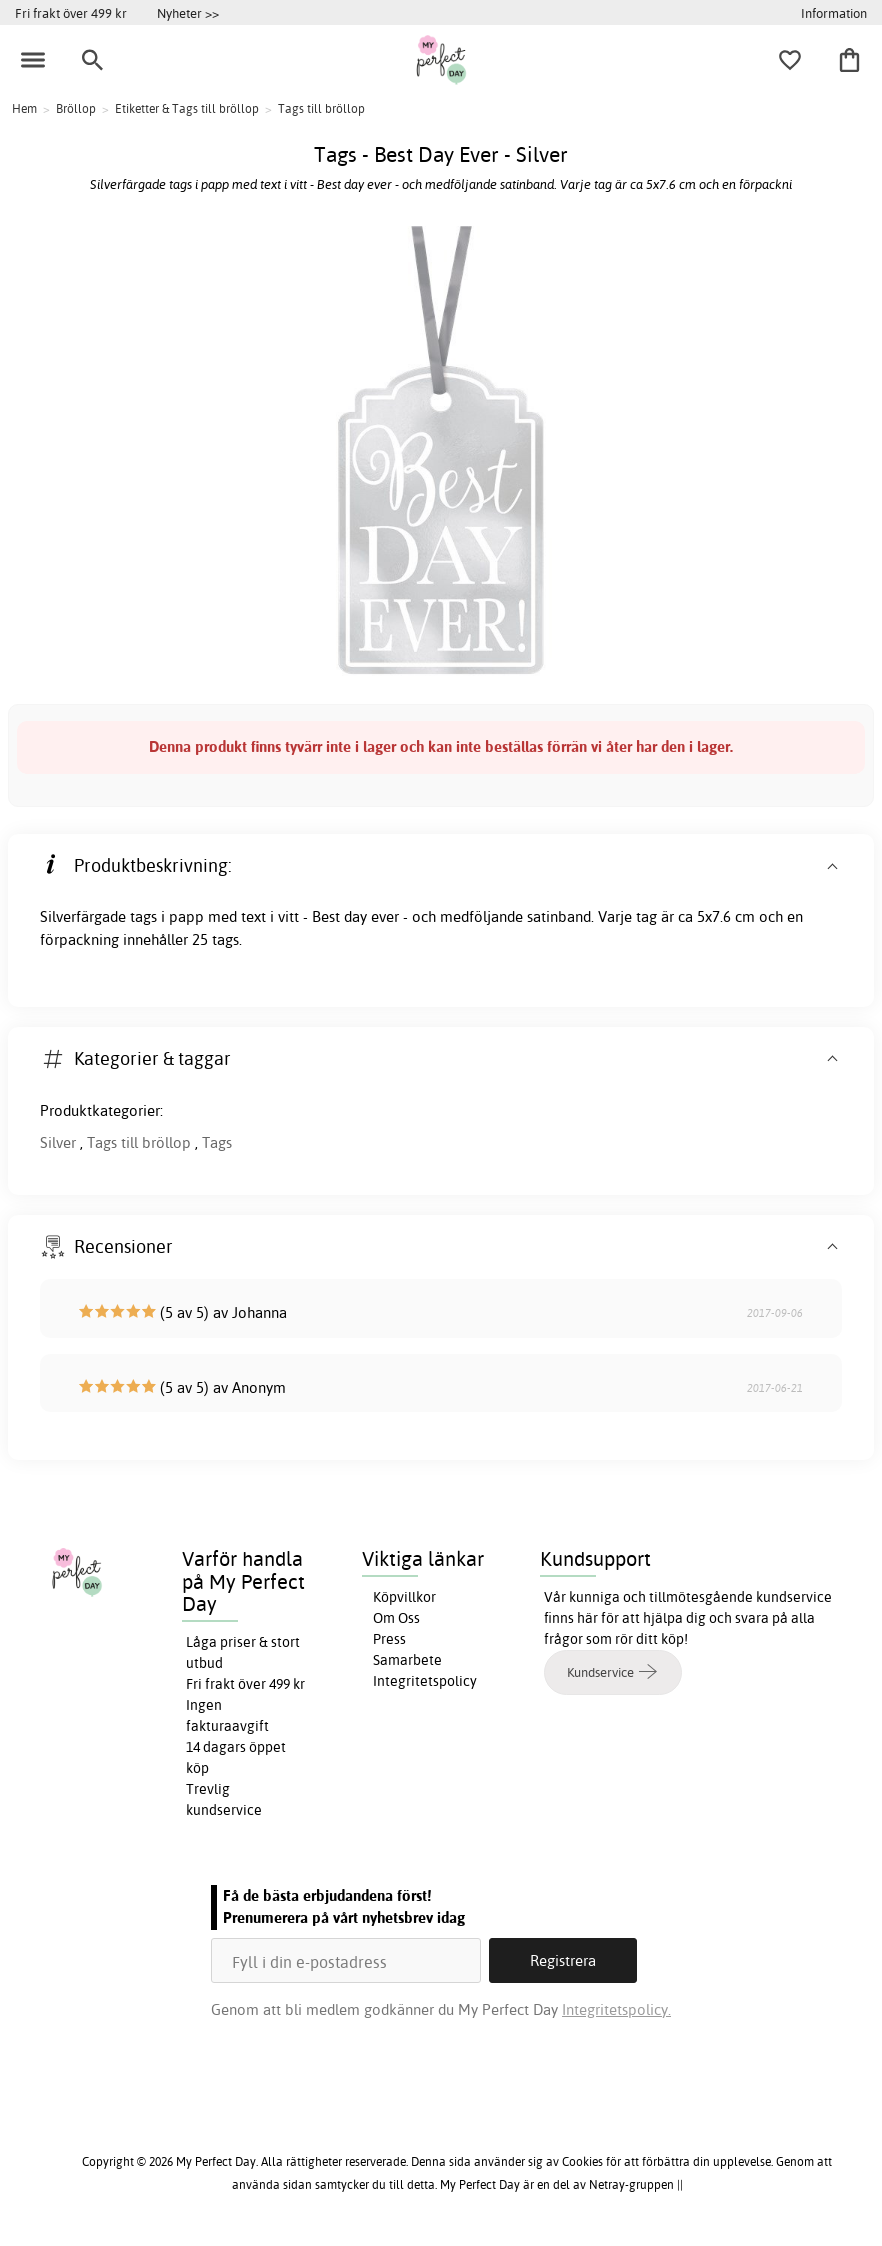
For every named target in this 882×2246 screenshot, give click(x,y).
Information (834, 13)
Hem (24, 108)
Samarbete (407, 1660)
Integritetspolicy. (616, 2009)
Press (389, 1639)
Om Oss (396, 1618)
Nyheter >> (188, 13)
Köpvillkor (404, 1597)
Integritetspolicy (425, 1681)
